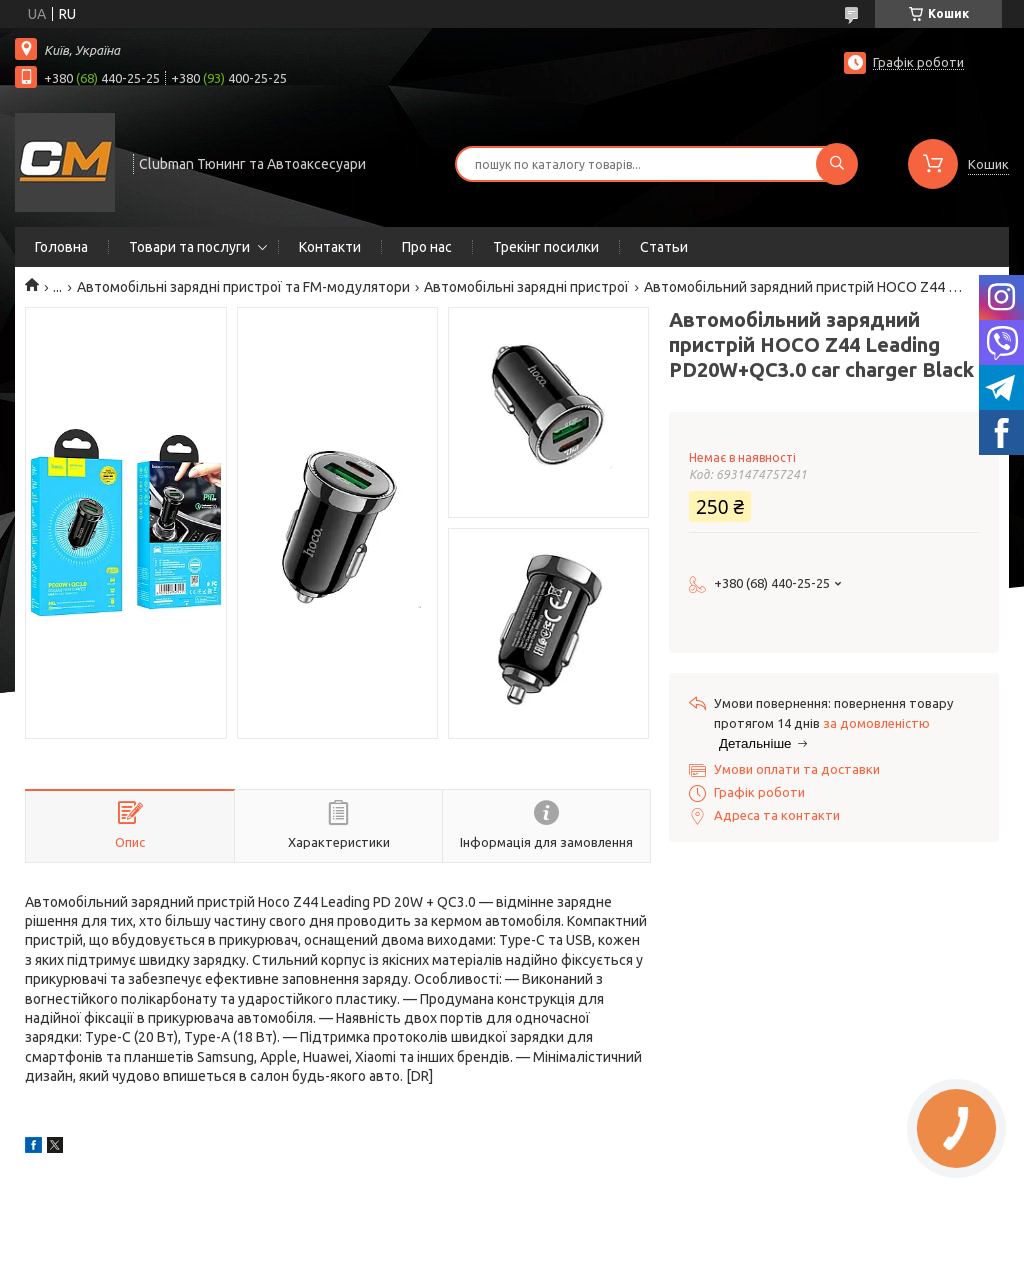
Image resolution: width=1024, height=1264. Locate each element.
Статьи (664, 247)
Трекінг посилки (546, 247)
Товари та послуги (189, 247)
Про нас (427, 247)
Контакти (330, 247)
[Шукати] (837, 164)
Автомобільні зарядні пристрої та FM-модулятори (243, 287)
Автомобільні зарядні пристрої (526, 287)
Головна (61, 247)
